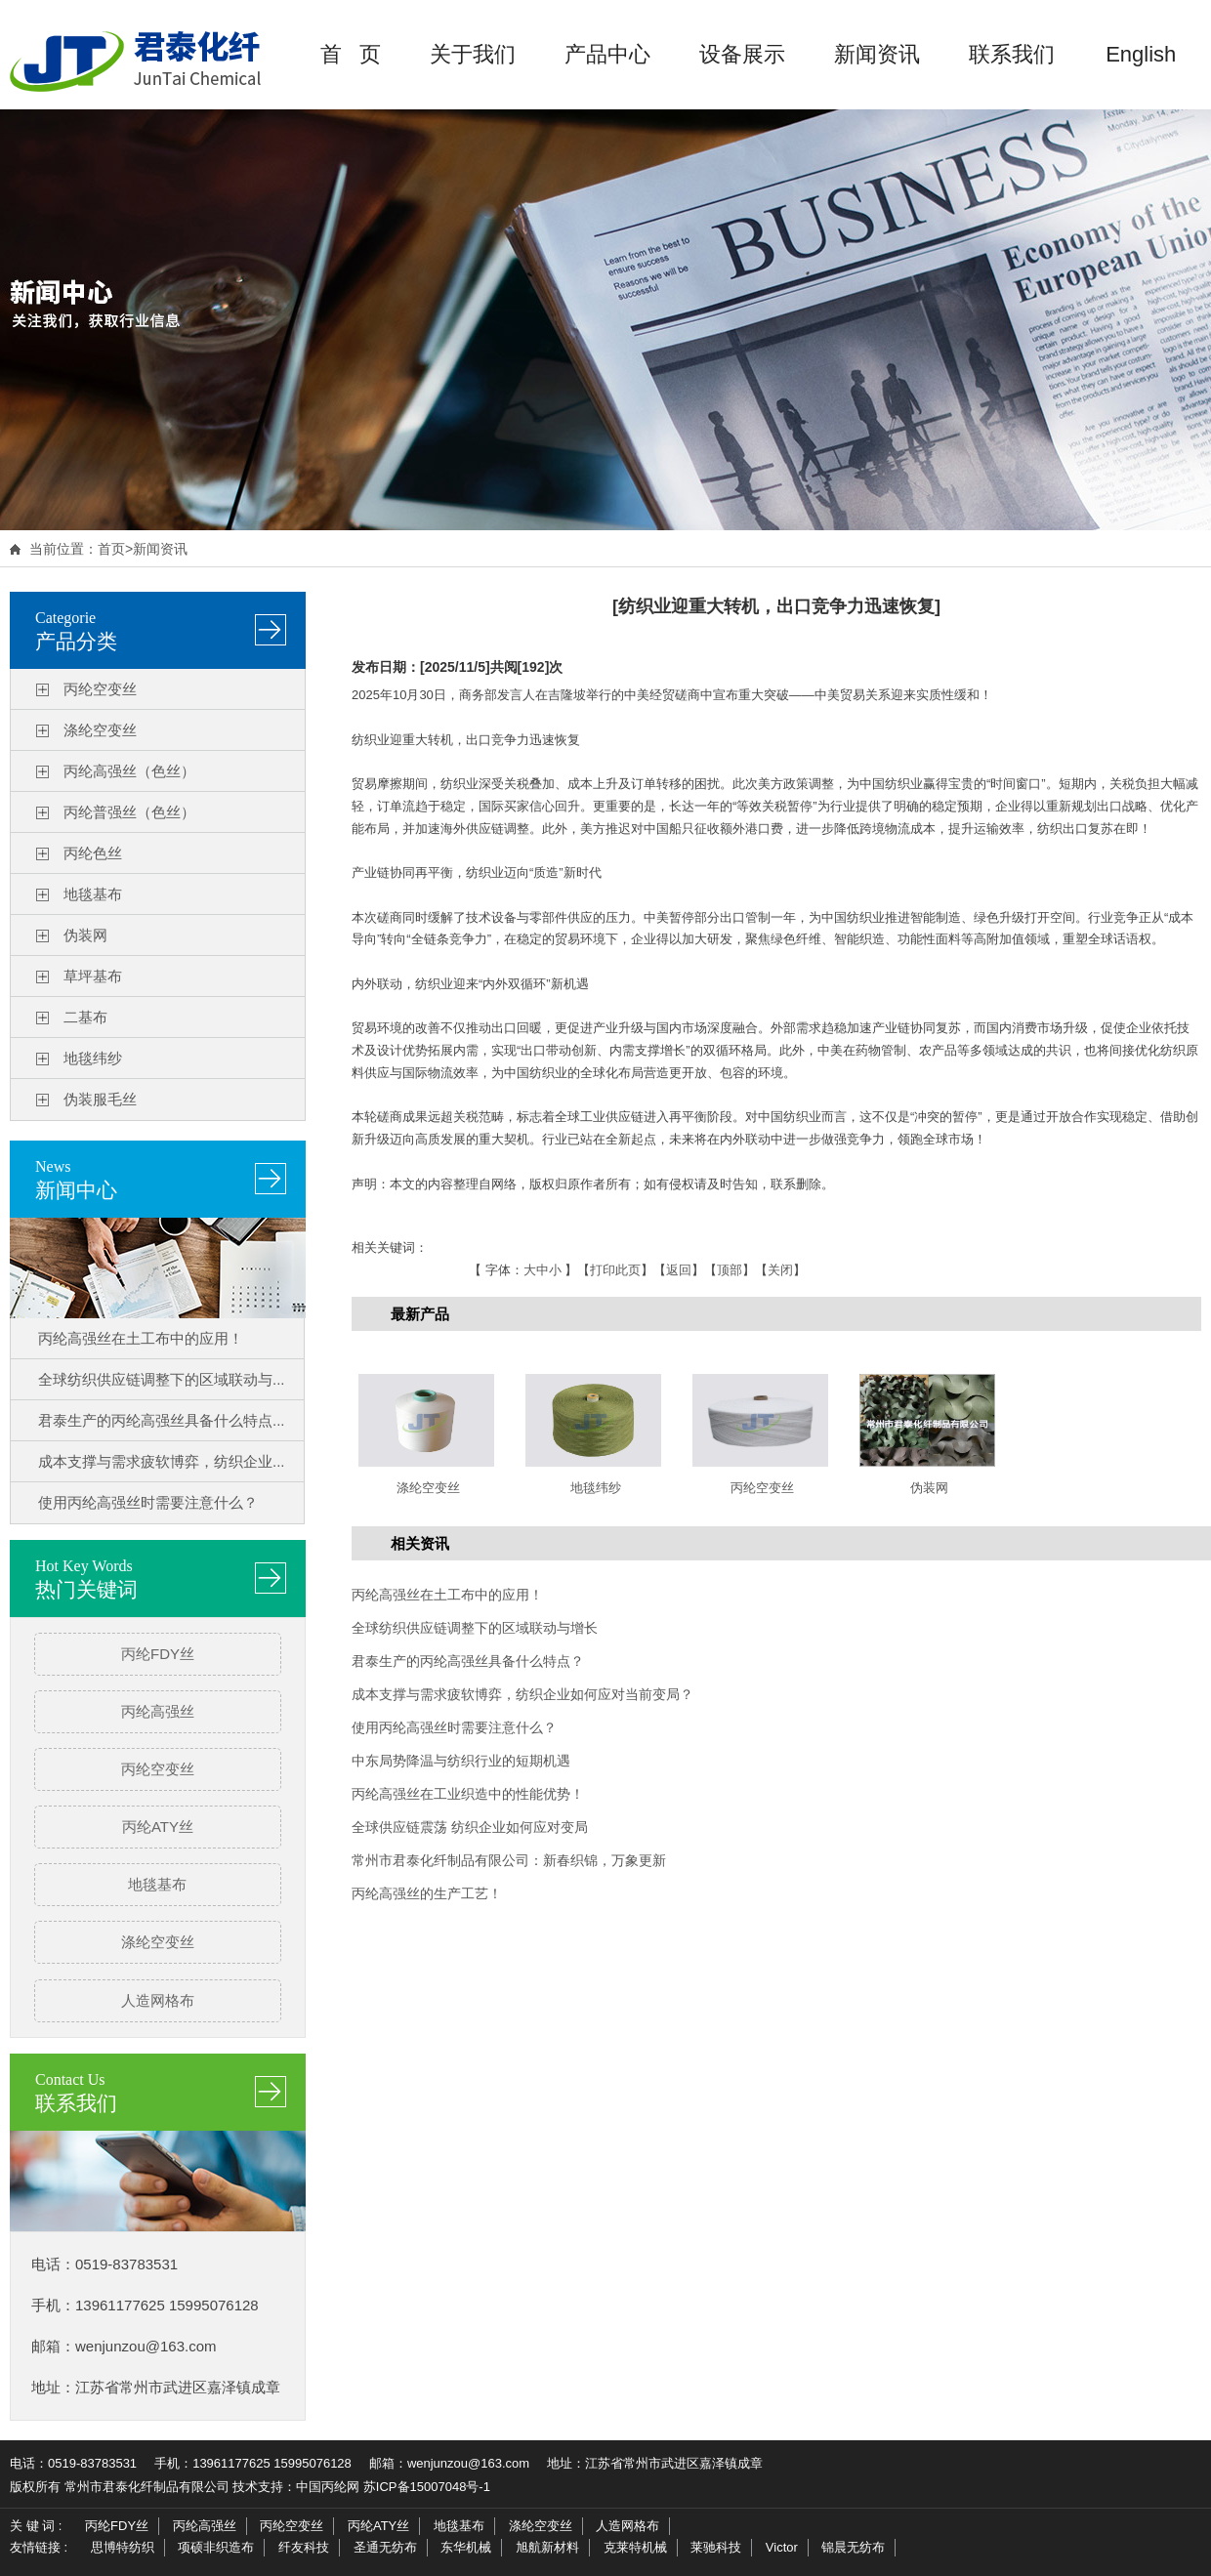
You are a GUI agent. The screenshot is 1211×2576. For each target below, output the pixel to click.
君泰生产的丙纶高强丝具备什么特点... (161, 1420)
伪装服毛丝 (100, 1099)
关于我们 (473, 54)
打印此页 (615, 1270)
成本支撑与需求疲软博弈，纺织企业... (161, 1461)
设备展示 (742, 54)
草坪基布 (92, 976)
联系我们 (1012, 54)
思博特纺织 (122, 2547)
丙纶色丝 (92, 853)
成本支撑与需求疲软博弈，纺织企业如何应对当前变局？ (522, 1694)
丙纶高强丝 (157, 1711)
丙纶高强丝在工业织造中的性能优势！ (468, 1794)
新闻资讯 (877, 54)
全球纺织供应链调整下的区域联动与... (161, 1379)
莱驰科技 (715, 2547)
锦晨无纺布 (853, 2547)
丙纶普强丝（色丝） (129, 812)
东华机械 (465, 2547)
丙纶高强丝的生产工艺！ (427, 1893)
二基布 (85, 1017)
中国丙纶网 (327, 2486)
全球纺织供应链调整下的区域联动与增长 (475, 1628)
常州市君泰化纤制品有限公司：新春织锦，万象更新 (509, 1860)
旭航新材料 (547, 2547)
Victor (782, 2547)
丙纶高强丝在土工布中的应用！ (140, 1338)
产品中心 (607, 54)
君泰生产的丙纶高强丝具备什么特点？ (468, 1661)
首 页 (350, 54)
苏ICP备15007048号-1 (426, 2486)
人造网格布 (157, 2000)
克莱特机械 (635, 2547)
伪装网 (85, 935)
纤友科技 (303, 2547)
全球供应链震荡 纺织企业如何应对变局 (470, 1827)
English (1141, 54)
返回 (678, 1270)
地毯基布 (92, 894)
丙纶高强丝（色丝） (129, 771)
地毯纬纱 (92, 1058)
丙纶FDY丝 (157, 1653)
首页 (111, 549)
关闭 (780, 1270)
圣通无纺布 (385, 2547)
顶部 (729, 1270)
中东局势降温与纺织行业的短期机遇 (461, 1760)
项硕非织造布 (216, 2547)
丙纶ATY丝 (157, 1826)
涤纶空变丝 (100, 730)
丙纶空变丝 (100, 689)
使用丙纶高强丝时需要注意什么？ (148, 1502)
